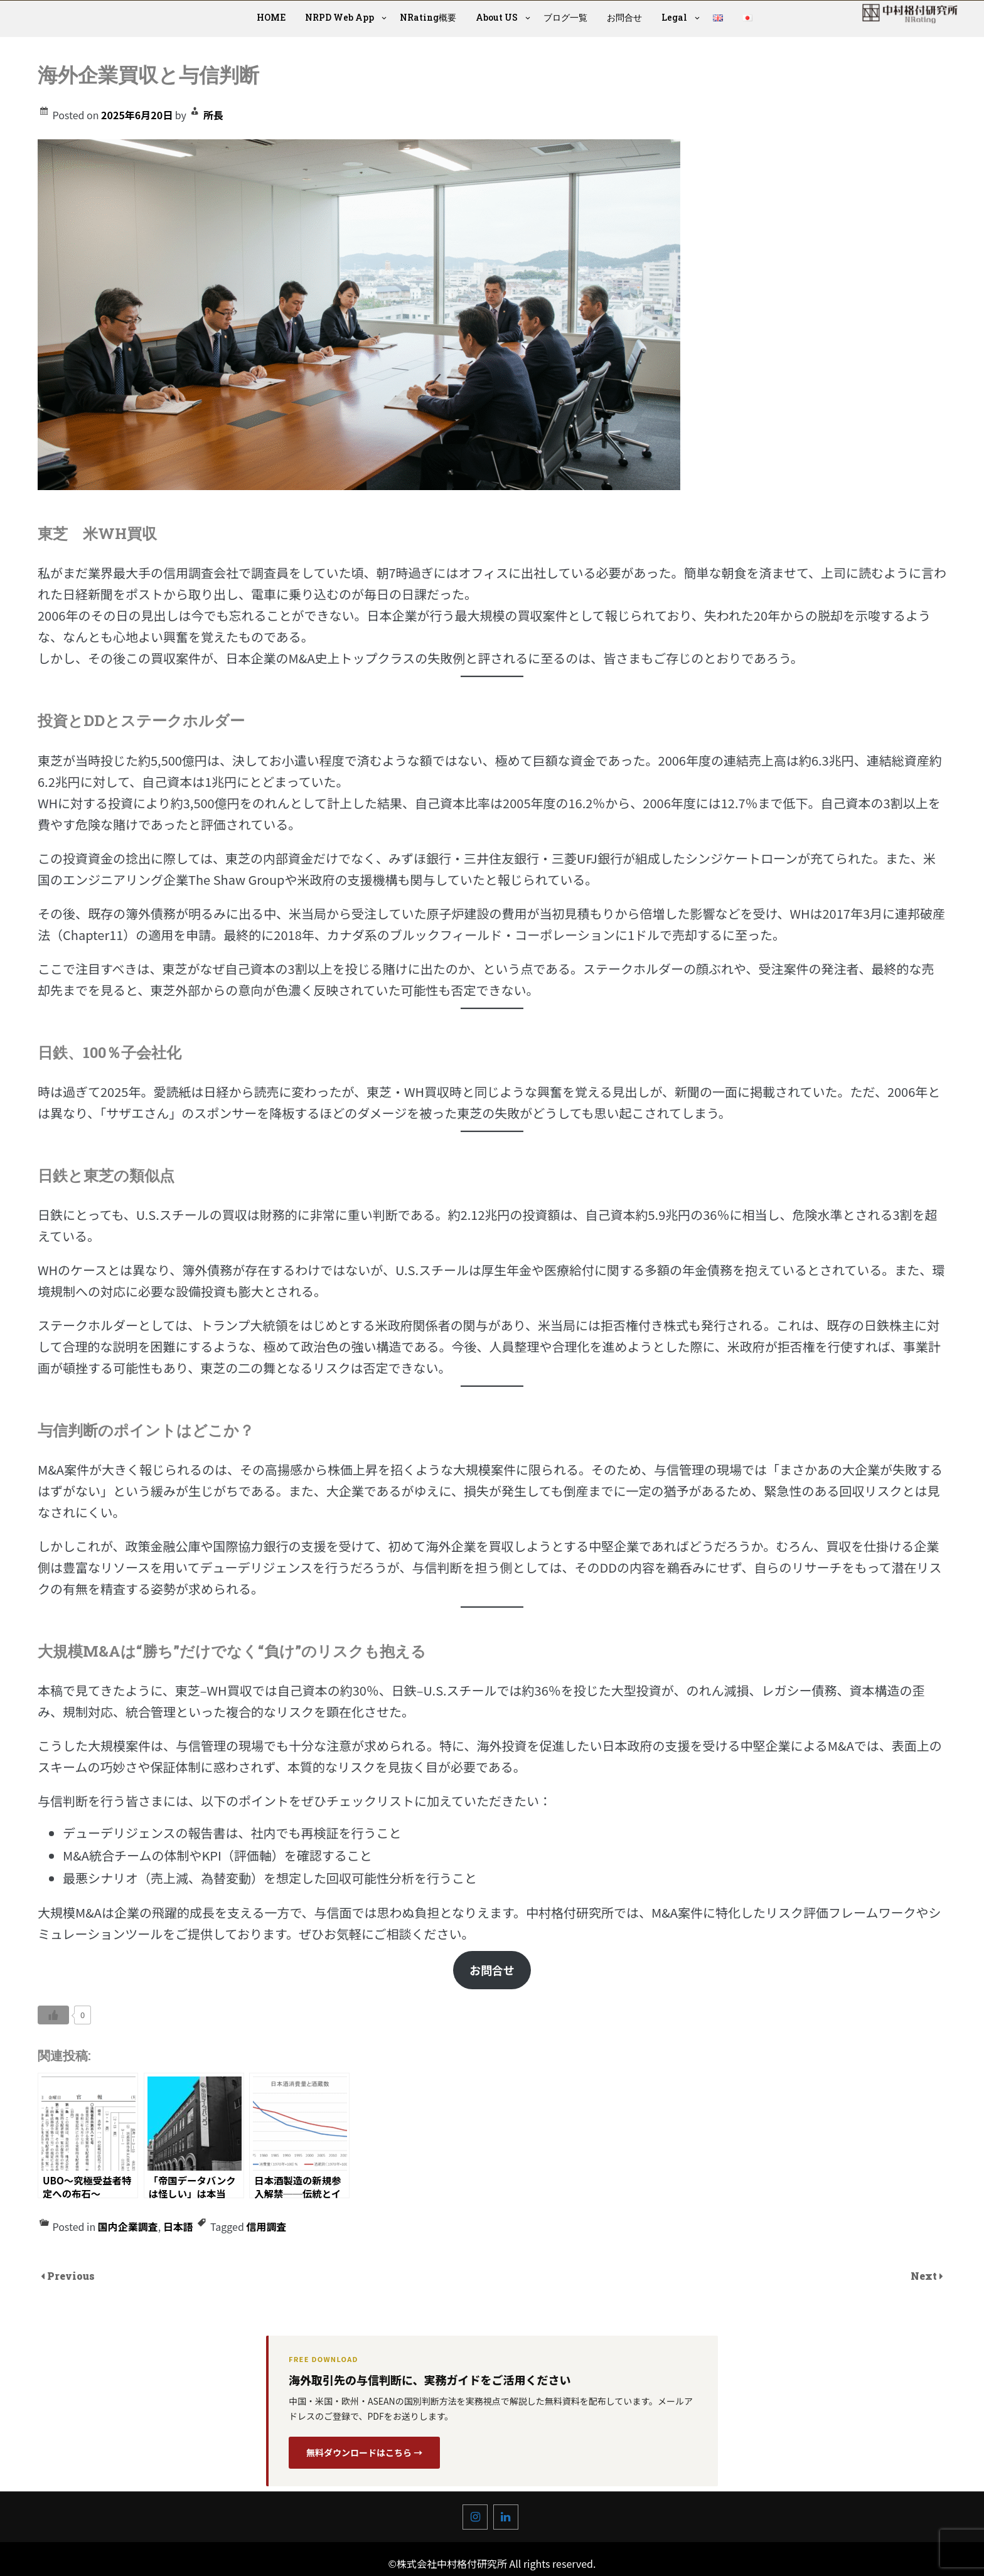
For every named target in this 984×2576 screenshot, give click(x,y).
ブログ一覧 (565, 17)
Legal (674, 17)
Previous (71, 2275)
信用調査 (266, 2226)
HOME (271, 17)
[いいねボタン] (53, 2015)
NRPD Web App (339, 17)
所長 (213, 114)
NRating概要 (428, 17)
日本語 (178, 2226)
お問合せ (624, 17)
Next (925, 2275)
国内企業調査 (128, 2226)
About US (497, 17)
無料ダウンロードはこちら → (364, 2452)
